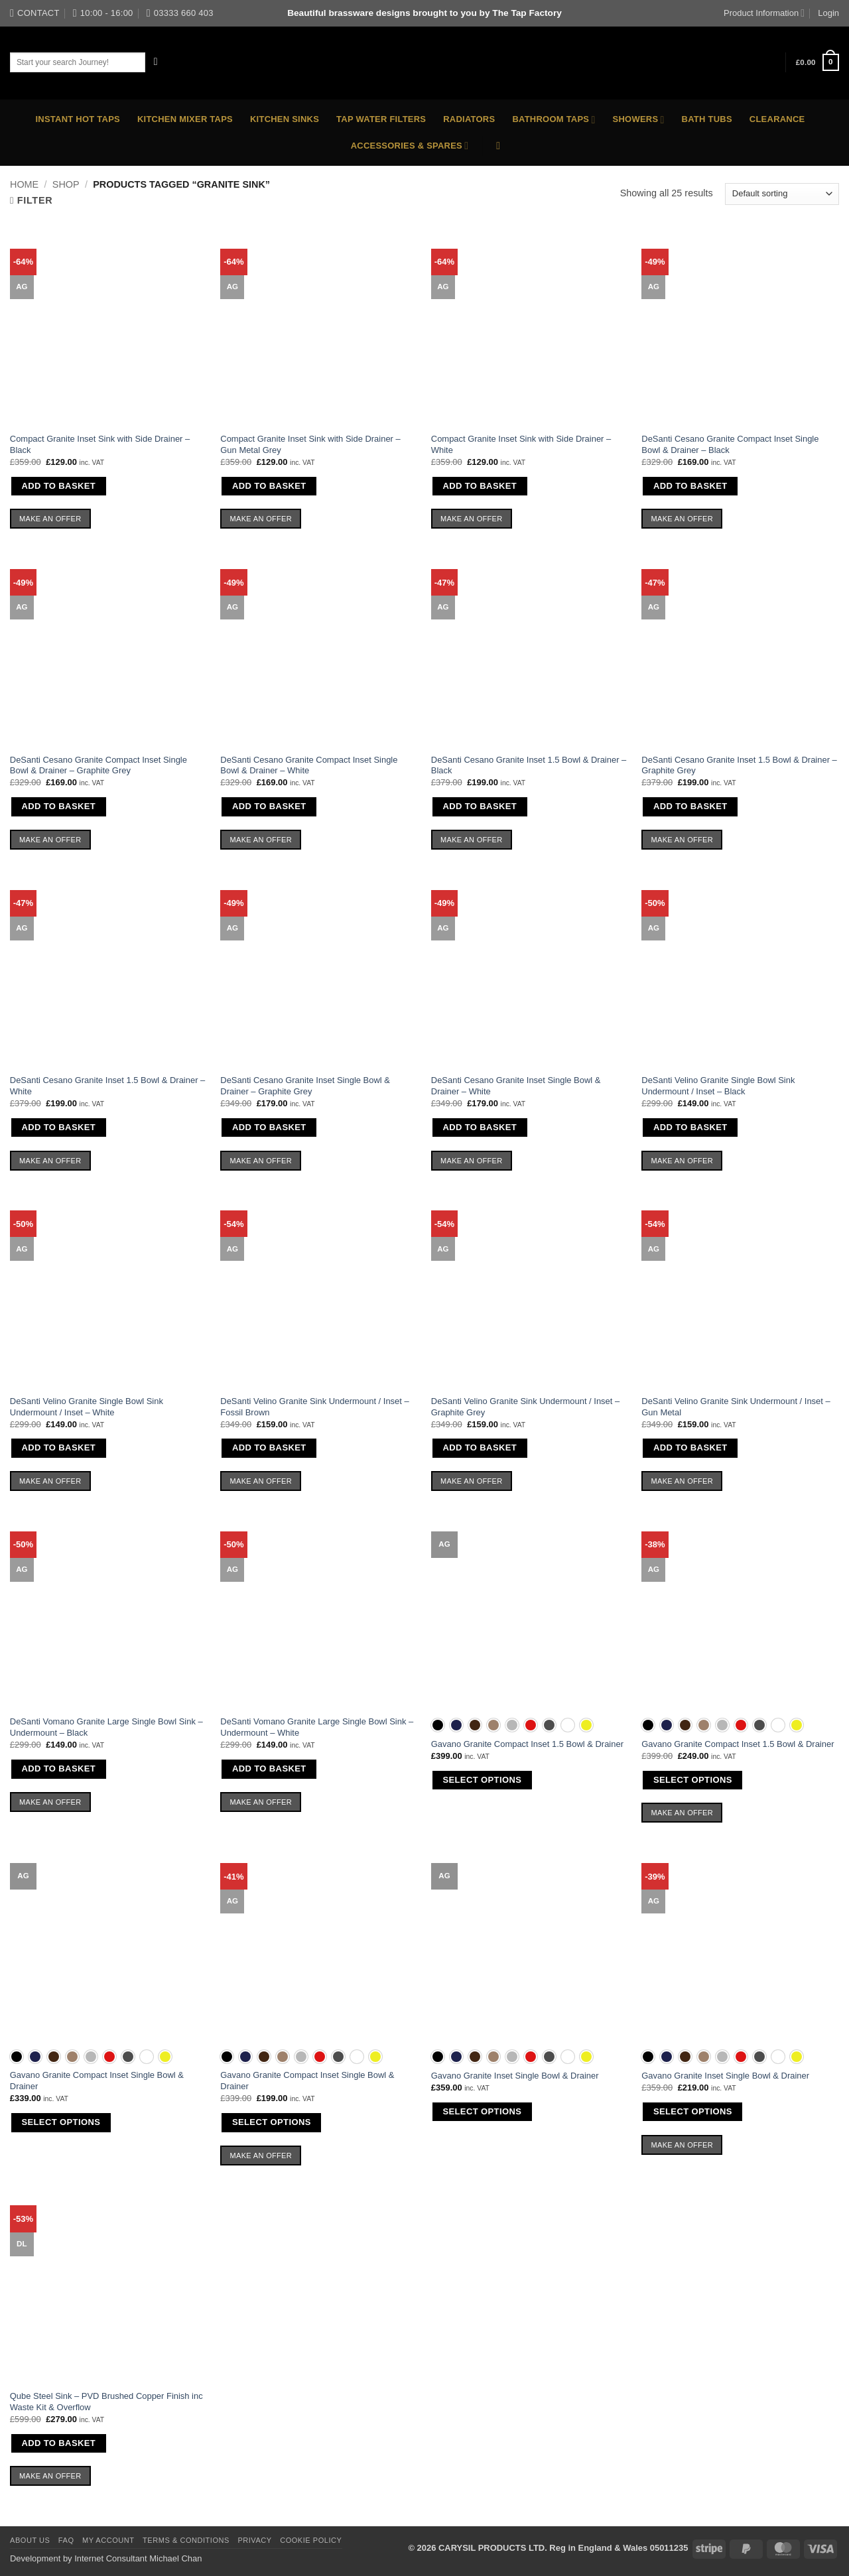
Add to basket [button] (58, 486)
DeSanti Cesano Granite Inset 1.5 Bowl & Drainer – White (107, 1085)
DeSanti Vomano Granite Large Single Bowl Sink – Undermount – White (316, 1727)
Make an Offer (50, 519)
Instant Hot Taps (78, 119)
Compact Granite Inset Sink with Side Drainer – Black (100, 444)
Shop (66, 184)
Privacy (254, 2540)
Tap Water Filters (381, 119)
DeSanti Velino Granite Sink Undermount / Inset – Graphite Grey (525, 1406)
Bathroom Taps (553, 119)
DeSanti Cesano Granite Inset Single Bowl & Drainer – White (516, 1085)
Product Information (764, 13)
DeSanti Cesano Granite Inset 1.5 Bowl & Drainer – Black (528, 765)
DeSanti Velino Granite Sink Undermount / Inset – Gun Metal (735, 1406)
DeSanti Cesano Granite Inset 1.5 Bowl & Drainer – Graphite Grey (738, 765)
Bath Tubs (707, 119)
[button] (817, 62)
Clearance (777, 119)
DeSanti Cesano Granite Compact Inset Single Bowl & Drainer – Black (729, 444)
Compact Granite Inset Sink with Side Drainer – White (521, 444)
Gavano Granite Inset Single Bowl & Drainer (515, 2076)
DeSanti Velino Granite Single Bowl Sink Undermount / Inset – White (86, 1406)
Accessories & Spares (410, 145)
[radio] (437, 1725)
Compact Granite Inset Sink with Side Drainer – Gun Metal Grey (310, 444)
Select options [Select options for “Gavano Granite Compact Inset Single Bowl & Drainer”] (60, 2122)
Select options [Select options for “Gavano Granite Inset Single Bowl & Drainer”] (481, 2111)
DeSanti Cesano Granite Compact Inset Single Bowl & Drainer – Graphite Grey (98, 765)
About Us (30, 2540)
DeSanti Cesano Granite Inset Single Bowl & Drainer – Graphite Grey (305, 1085)
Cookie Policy (311, 2540)
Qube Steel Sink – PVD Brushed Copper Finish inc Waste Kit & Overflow (106, 2401)
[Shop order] (782, 193)
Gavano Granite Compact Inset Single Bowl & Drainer (97, 2080)
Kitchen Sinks (284, 119)
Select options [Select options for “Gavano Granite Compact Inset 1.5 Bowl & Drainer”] (481, 1780)
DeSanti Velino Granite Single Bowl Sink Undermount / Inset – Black (718, 1085)
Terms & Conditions (186, 2540)
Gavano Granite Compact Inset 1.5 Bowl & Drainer (527, 1744)
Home (24, 184)
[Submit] (156, 62)
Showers (639, 119)
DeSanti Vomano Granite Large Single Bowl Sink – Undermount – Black (106, 1727)
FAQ (66, 2540)
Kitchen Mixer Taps (185, 119)
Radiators (469, 119)
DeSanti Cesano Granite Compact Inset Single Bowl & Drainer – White (308, 765)
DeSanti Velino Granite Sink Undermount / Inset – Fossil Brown (314, 1406)
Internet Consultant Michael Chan (138, 2558)
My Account (108, 2540)
